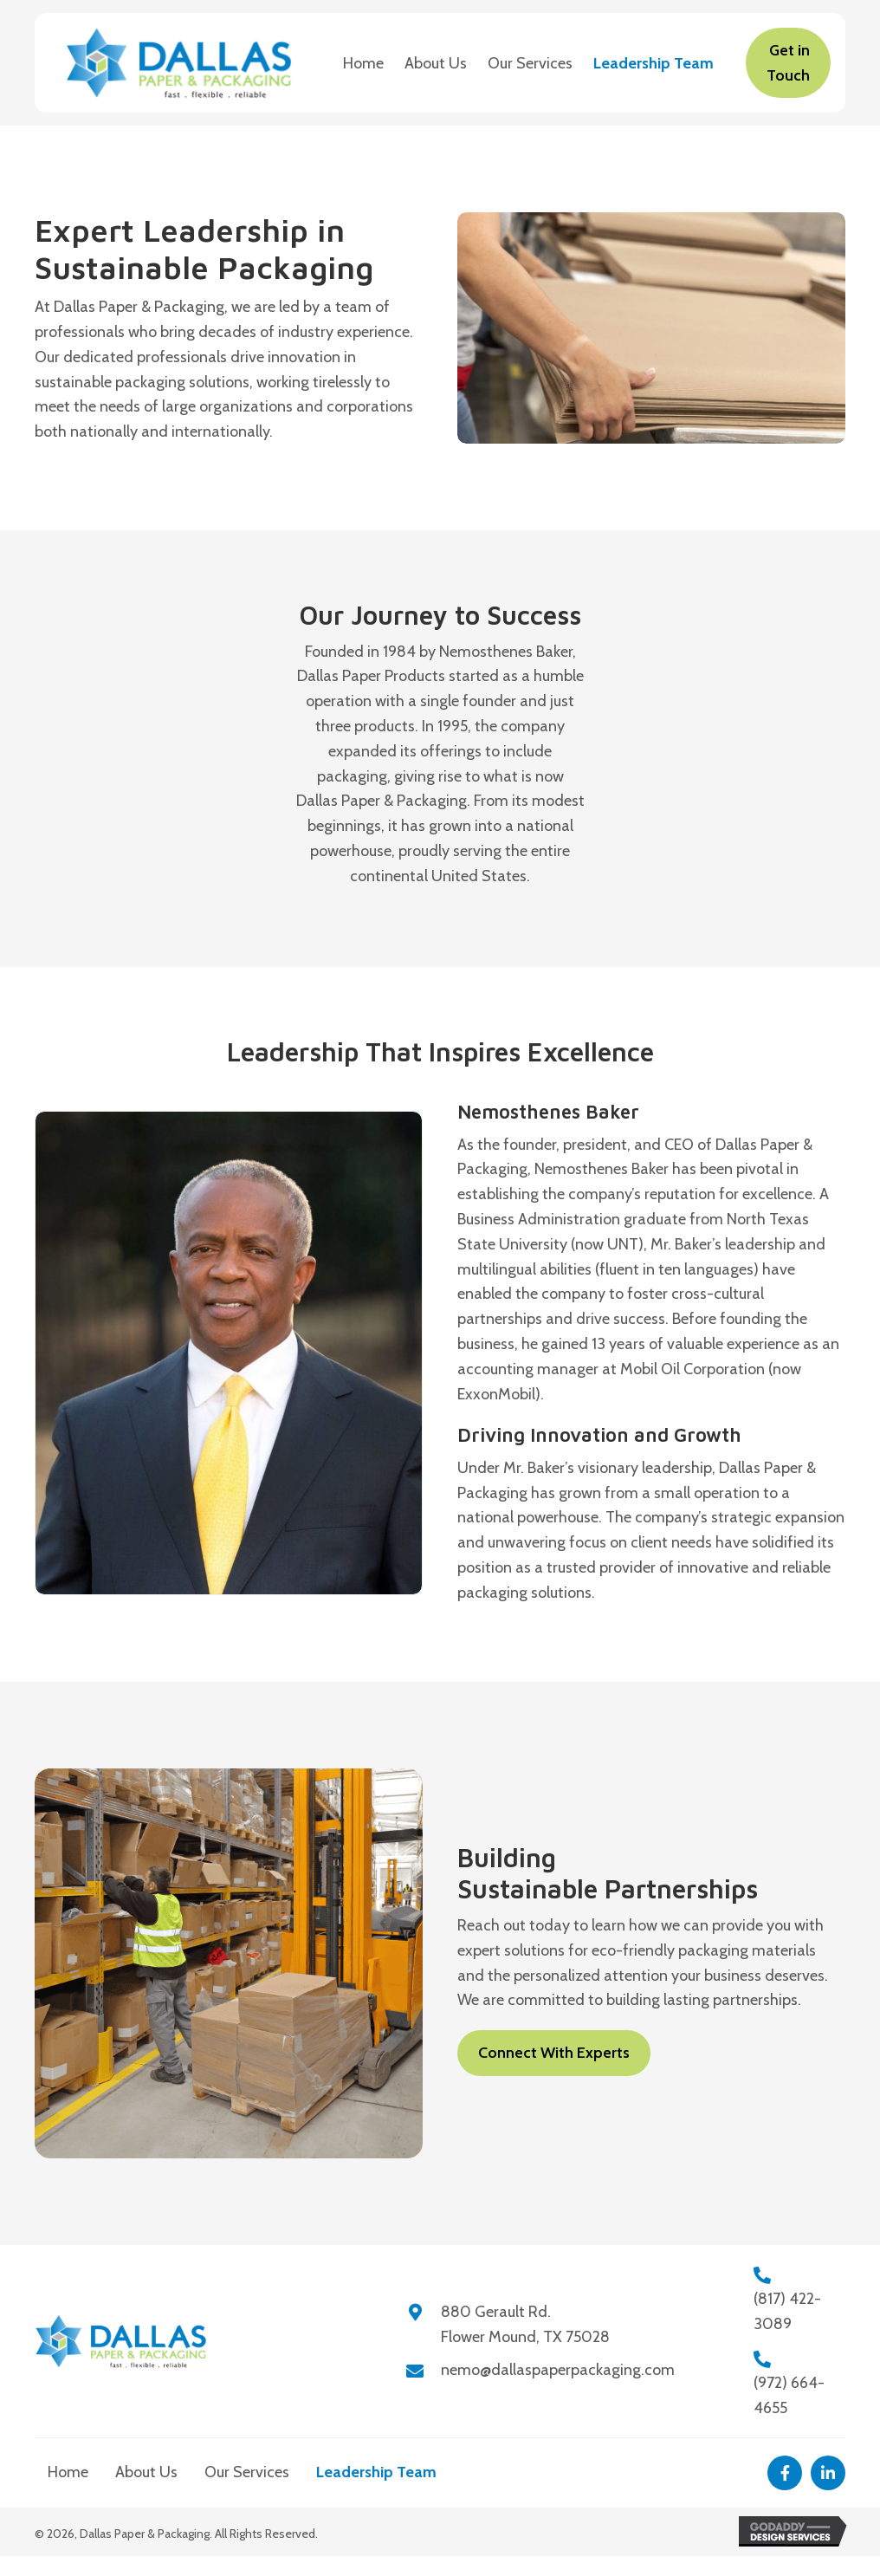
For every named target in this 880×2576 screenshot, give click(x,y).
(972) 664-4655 (789, 2395)
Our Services (246, 2472)
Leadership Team (376, 2472)
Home (68, 2472)
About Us (146, 2472)
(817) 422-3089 (787, 2311)
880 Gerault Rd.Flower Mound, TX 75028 (525, 2324)
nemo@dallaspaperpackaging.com (558, 2369)
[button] (784, 2473)
